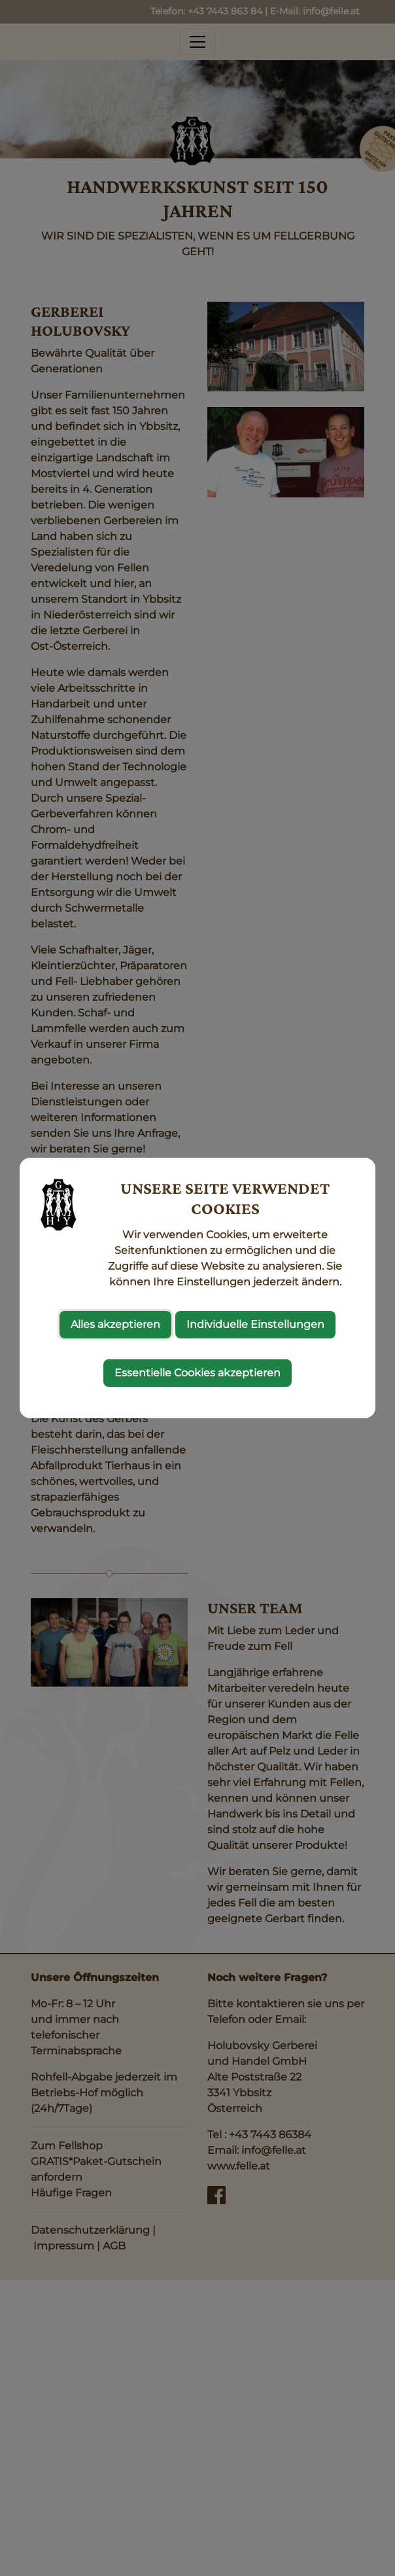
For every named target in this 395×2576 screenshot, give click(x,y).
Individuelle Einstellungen (255, 1324)
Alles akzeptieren (115, 1324)
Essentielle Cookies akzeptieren (197, 1373)
